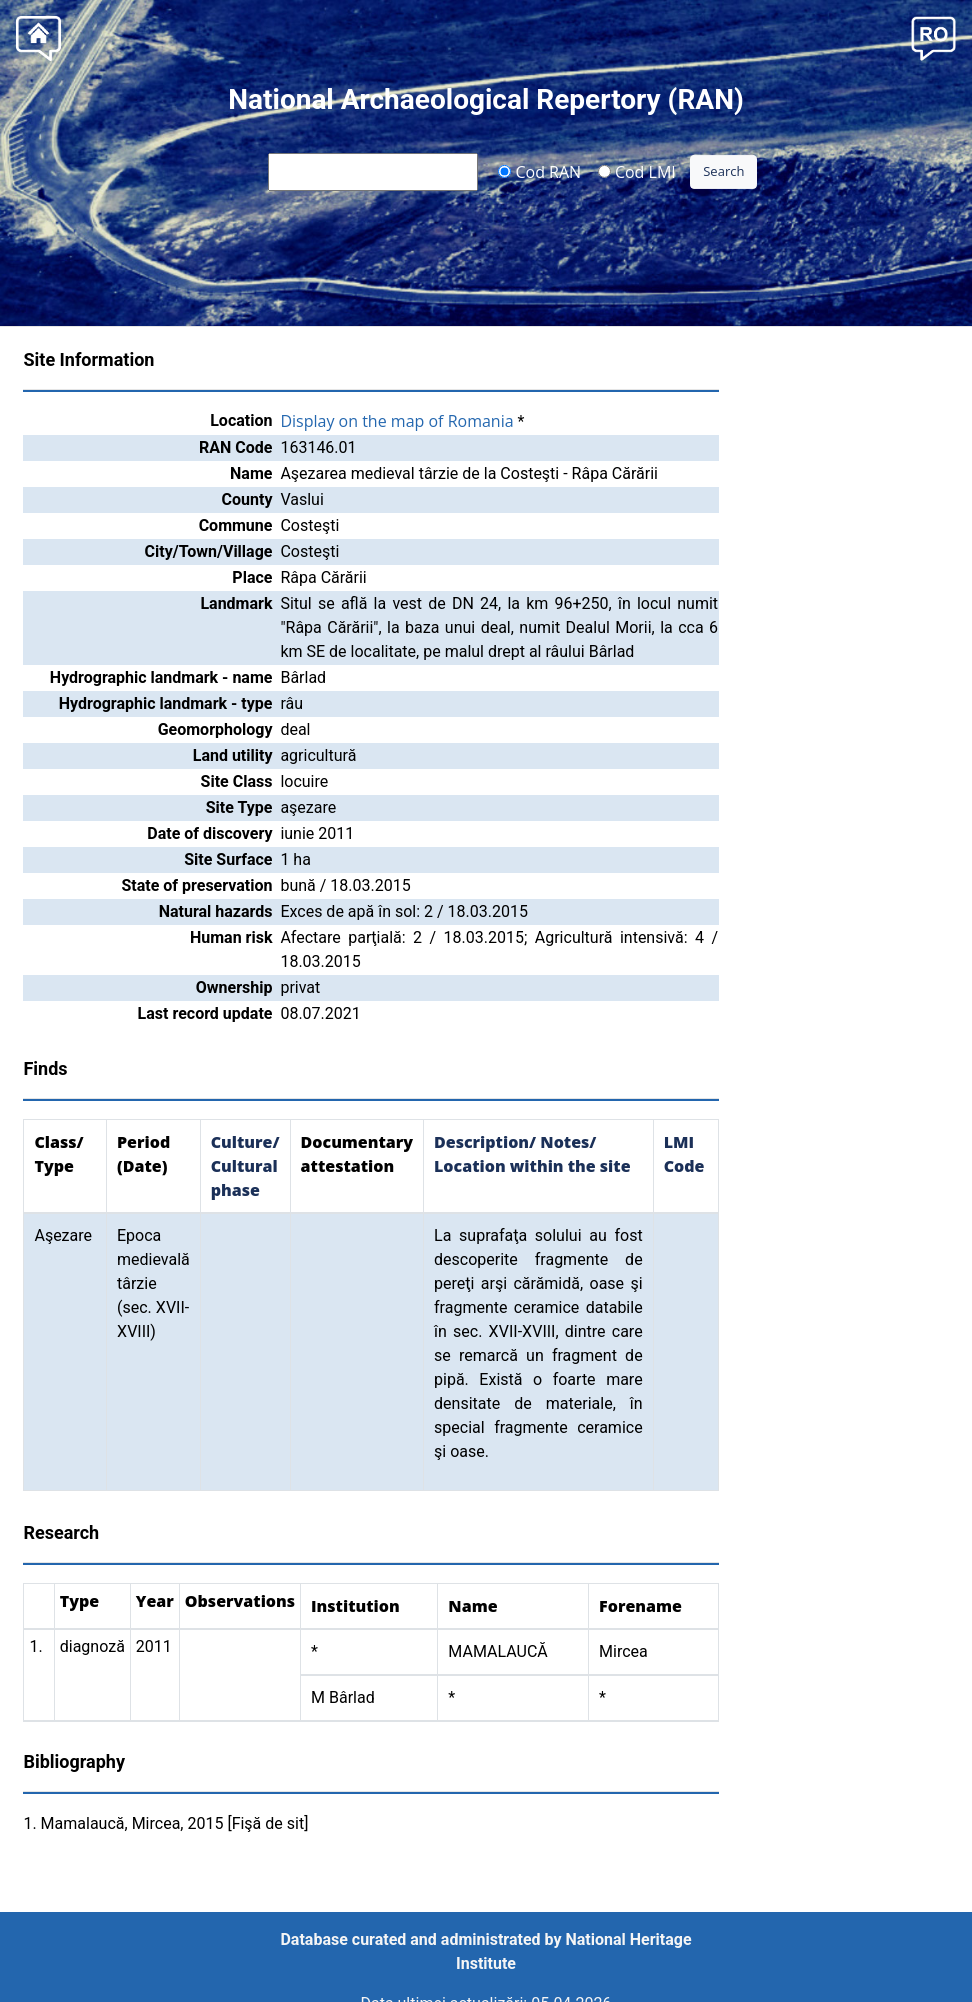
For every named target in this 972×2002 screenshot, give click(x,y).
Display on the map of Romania (396, 421)
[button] (933, 36)
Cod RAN (539, 171)
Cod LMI (637, 171)
